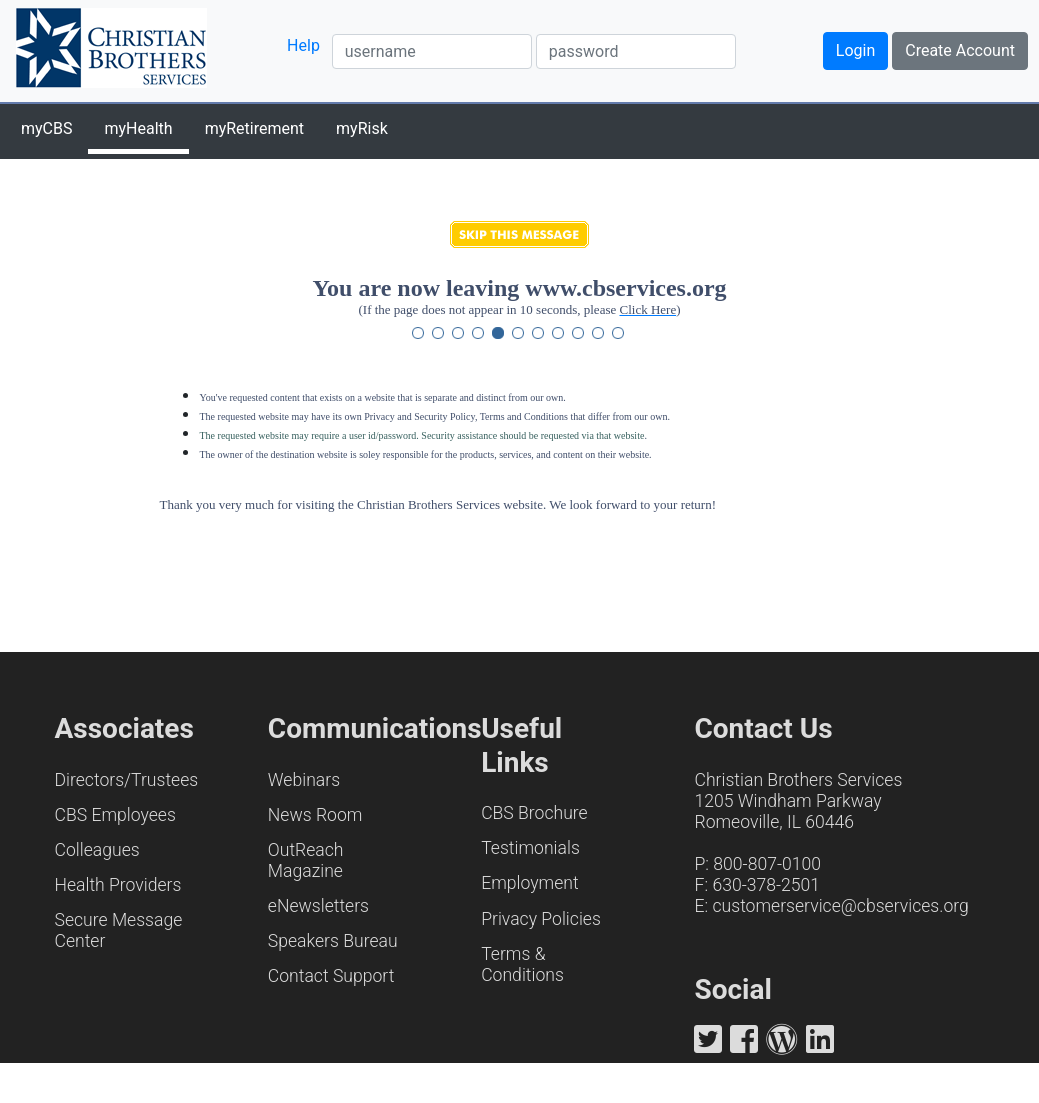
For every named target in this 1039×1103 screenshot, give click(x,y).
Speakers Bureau (333, 941)
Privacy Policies (541, 919)
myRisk (362, 128)
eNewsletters (318, 906)
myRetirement (254, 128)
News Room (315, 815)
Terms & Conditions (522, 964)
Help (303, 45)
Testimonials (530, 848)
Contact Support (331, 976)
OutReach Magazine (306, 860)
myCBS (46, 128)
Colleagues (97, 850)
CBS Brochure (534, 813)
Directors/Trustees (127, 780)
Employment (529, 883)
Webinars (304, 780)
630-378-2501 (766, 885)
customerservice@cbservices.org (840, 906)
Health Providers (118, 885)
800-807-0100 (767, 864)
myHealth (138, 128)
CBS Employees (115, 815)
